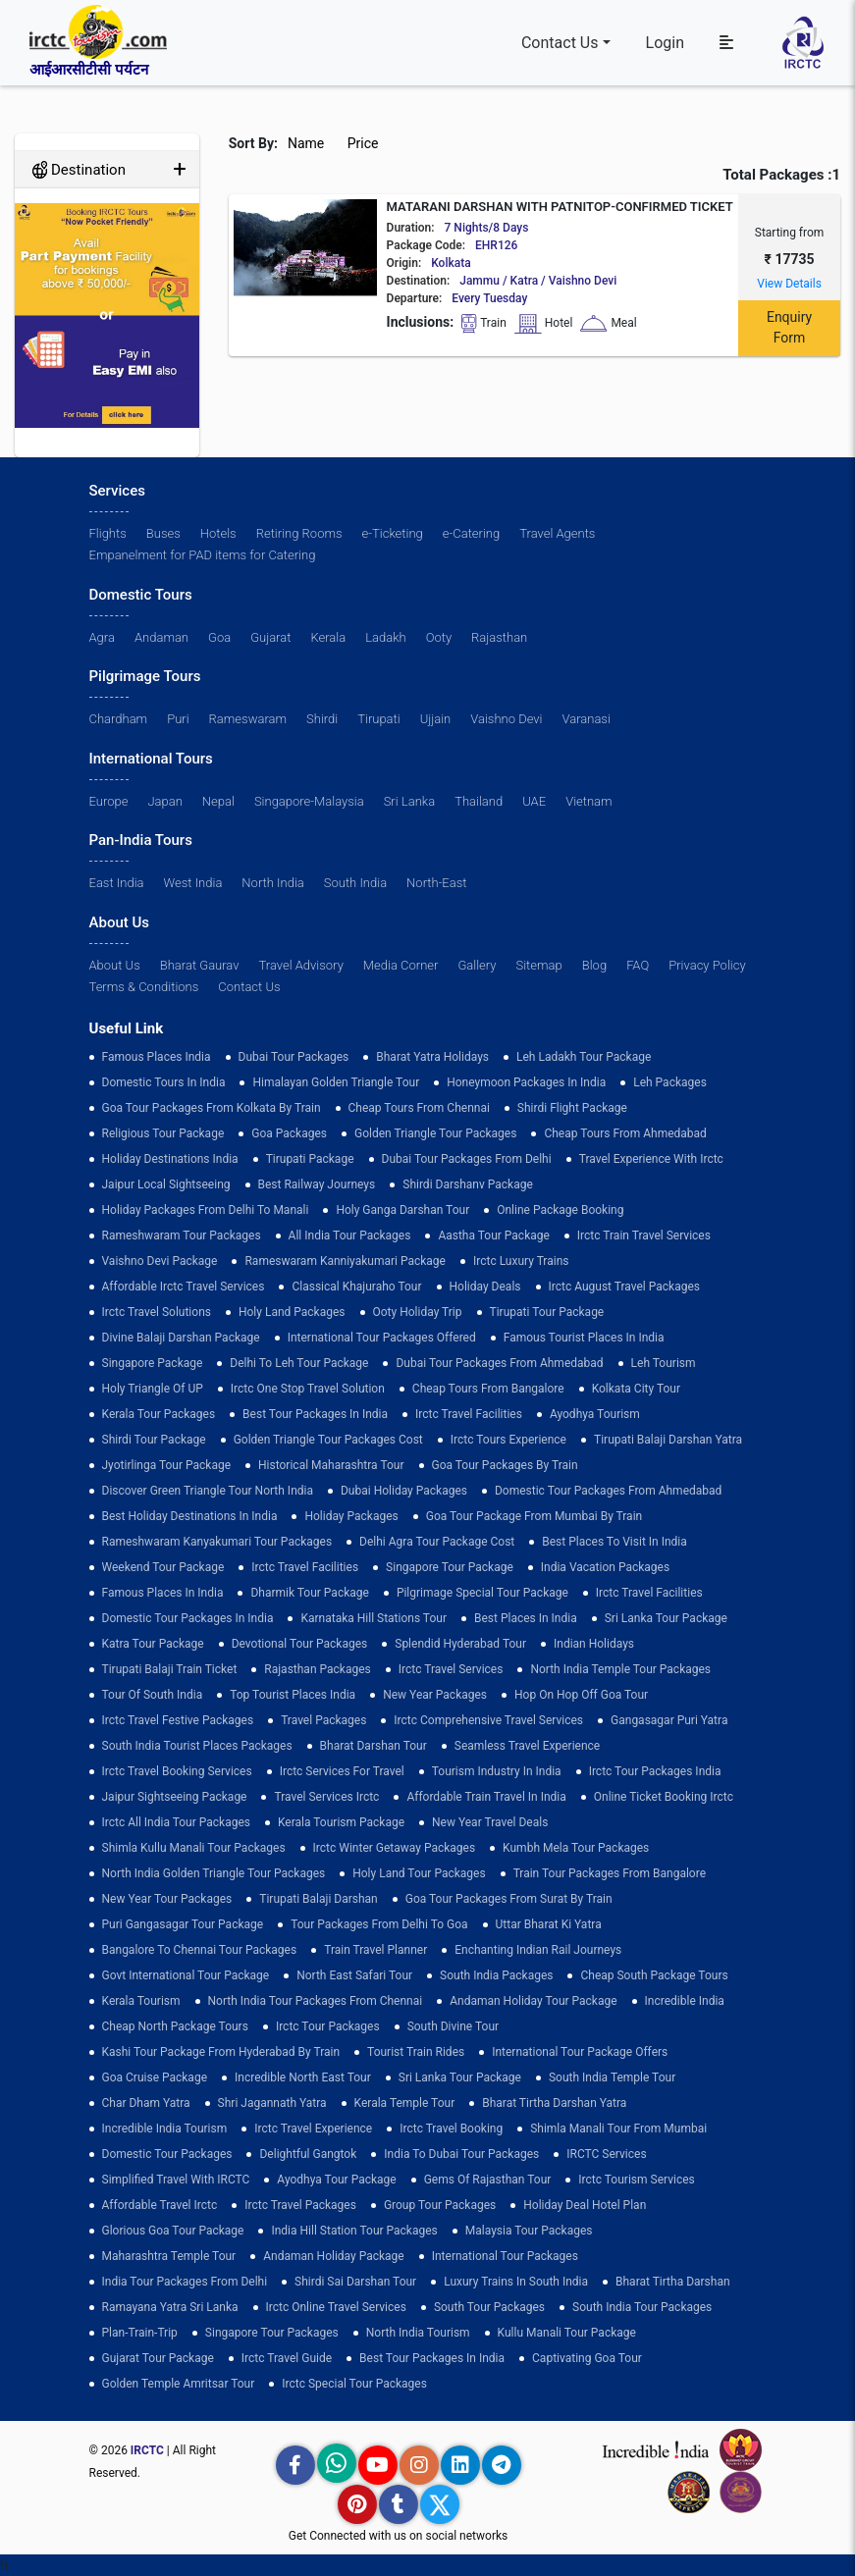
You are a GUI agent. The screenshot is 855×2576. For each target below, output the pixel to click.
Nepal (218, 801)
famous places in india (163, 1593)
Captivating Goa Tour (587, 2358)
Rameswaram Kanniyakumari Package (345, 1261)
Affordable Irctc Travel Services (183, 1286)
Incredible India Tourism (165, 2128)
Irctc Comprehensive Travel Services (488, 1720)
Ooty (439, 637)
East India (116, 882)
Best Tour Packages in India (315, 1414)
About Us (114, 965)
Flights (108, 533)
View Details (789, 283)
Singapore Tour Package (449, 1567)
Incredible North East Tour (303, 2077)
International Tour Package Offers (580, 2052)
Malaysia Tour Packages (529, 2230)
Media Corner (401, 965)
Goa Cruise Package (155, 2077)
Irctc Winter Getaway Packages (394, 1848)
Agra (102, 637)
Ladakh (385, 637)
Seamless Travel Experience (527, 1746)
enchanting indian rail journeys (537, 1950)
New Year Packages (435, 1695)
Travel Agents (557, 533)
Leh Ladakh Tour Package (583, 1057)
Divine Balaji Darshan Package (181, 1337)
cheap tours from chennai (419, 1108)
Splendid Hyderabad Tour (460, 1644)
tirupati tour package (547, 1312)
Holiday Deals (485, 1286)
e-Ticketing (392, 533)
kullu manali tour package (567, 2332)
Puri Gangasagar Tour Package (183, 1924)
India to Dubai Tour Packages (461, 2154)
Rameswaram (248, 718)
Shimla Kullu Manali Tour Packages (194, 1848)
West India (193, 882)
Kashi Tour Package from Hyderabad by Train (221, 2052)
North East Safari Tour (354, 1975)
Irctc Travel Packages (300, 2205)
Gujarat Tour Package (158, 2358)
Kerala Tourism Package (341, 1822)
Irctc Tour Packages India (655, 1771)
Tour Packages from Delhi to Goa (379, 1924)
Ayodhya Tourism (595, 1414)
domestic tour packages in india (188, 1618)
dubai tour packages (294, 1057)
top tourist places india (292, 1695)
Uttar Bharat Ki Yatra (549, 1924)
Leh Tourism (663, 1363)
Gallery (476, 965)
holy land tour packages (418, 1873)
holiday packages (351, 1516)
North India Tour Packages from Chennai (315, 2001)
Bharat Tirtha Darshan (672, 2281)
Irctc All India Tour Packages (176, 1822)
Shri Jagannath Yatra (272, 2103)
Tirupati (378, 718)
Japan (164, 801)
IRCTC (147, 2450)
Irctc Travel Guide (286, 2358)
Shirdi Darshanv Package (467, 1184)
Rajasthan (499, 637)
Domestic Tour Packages (167, 2154)
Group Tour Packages (440, 2205)
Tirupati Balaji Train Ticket (170, 1669)
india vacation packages (605, 1567)
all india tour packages (350, 1235)
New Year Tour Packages (167, 1899)
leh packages (670, 1082)
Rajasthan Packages (317, 1669)
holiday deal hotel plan (584, 2205)
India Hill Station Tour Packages (354, 2230)
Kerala (328, 637)
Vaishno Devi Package (160, 1261)
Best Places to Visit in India (614, 1542)
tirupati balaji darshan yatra (668, 1439)
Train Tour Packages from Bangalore (609, 1873)
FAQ (637, 965)
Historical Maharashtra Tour (330, 1465)
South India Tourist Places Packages (197, 1746)
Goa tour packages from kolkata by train (211, 1108)
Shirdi (322, 718)
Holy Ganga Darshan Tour (402, 1210)
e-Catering (471, 533)
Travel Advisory (301, 965)
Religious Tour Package (163, 1133)
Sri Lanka (409, 801)
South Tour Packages (489, 2307)
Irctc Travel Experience (313, 2128)
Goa (219, 637)
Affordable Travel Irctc (160, 2205)
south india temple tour (612, 2077)
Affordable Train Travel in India (485, 1797)
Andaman (161, 637)
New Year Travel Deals (490, 1822)
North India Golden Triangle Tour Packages (214, 1873)
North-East (436, 882)
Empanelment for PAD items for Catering (202, 555)
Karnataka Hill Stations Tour (373, 1618)
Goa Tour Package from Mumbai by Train (534, 1516)
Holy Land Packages (292, 1312)
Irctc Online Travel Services (336, 2307)
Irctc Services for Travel (342, 1771)
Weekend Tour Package (163, 1567)
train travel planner (375, 1950)
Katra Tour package (153, 1644)
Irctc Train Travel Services (644, 1235)
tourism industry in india (496, 1771)
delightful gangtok (307, 2154)
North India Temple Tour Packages (620, 1669)
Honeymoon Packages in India (526, 1082)
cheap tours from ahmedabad (625, 1133)
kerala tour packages (159, 1414)
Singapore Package (152, 1363)
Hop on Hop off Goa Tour (581, 1695)
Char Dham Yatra (146, 2103)
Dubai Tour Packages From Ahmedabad (499, 1363)
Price (364, 143)
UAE (534, 801)
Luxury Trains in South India (516, 2281)
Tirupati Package (310, 1159)
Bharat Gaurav (200, 965)
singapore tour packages (272, 2332)
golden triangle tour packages (435, 1133)
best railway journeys (317, 1184)
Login (665, 42)
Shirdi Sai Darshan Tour (355, 2281)
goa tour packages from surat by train (509, 1899)
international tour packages (505, 2256)
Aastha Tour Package (493, 1235)
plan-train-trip (140, 2332)
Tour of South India (152, 1695)
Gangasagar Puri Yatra (669, 1720)
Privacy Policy (706, 965)
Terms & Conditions (144, 986)
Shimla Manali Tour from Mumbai (618, 2128)
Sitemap (539, 965)
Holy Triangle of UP (152, 1388)
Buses (163, 533)
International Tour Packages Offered (382, 1337)
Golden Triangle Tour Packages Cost (328, 1439)
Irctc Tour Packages (328, 2026)
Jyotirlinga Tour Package (167, 1465)
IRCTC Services (606, 2154)
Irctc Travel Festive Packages (178, 1720)
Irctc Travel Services (451, 1669)
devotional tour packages (300, 1644)
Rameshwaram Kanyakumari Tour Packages (217, 1542)
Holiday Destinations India (170, 1159)
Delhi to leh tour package (299, 1363)
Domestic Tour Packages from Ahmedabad (608, 1491)
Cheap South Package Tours (653, 1975)
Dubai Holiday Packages (404, 1491)
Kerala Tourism (141, 2001)
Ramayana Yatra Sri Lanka (170, 2307)
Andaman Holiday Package (333, 2256)
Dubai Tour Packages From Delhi (467, 1159)
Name (308, 143)
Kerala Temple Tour (404, 2103)
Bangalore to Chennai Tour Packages (199, 1950)
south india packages (496, 1975)
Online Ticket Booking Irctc (663, 1797)
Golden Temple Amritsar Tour (178, 2384)
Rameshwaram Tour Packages (181, 1235)
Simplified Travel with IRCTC (176, 2179)
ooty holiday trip (417, 1312)
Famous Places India (156, 1057)
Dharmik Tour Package (309, 1593)
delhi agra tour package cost (436, 1542)
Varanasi (585, 718)
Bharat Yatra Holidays (432, 1057)
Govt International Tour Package (186, 1975)
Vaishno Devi (506, 718)
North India (272, 882)
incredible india (684, 2001)
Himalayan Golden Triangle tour (335, 1082)
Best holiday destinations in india (190, 1516)
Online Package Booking (560, 1210)
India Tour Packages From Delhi (185, 2281)
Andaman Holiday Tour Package (533, 2001)
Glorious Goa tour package (173, 2230)
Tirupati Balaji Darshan (318, 1899)
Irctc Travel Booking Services (177, 1771)
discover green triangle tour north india (207, 1491)
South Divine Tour (453, 2026)
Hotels (218, 533)
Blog (594, 965)
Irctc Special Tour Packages (354, 2384)
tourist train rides (415, 2052)
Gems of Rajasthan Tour (488, 2179)
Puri (177, 718)
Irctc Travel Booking (451, 2128)
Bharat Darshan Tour (373, 1746)
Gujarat (270, 637)
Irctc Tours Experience (508, 1439)
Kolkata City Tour (636, 1388)
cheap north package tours (175, 2026)
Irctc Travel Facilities (468, 1414)
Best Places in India (525, 1618)
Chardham (118, 718)
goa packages (289, 1133)
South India (355, 882)
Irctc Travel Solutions (156, 1312)
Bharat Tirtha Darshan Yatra (554, 2103)
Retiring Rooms (299, 533)
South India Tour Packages (642, 2307)
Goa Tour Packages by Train (505, 1465)
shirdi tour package (154, 1439)
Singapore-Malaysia (309, 801)
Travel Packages (323, 1720)
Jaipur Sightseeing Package (174, 1797)
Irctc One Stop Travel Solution (308, 1388)
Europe (109, 801)
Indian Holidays (594, 1644)
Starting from (790, 232)
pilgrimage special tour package (482, 1593)
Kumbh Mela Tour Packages (576, 1848)
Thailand (478, 801)
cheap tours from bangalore (488, 1388)
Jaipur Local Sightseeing (166, 1184)
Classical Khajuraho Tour (356, 1286)
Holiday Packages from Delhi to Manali (205, 1210)
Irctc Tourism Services (636, 2179)
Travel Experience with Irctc (651, 1159)
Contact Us (560, 42)
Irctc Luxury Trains (520, 1261)
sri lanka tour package (666, 1618)
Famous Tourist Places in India (584, 1337)
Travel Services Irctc (326, 1797)
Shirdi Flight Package (572, 1108)
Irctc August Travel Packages (624, 1286)
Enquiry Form (789, 327)
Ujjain (436, 718)
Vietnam (588, 801)
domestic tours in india (164, 1082)
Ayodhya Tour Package (336, 2179)
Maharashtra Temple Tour (169, 2256)
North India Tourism (418, 2332)
